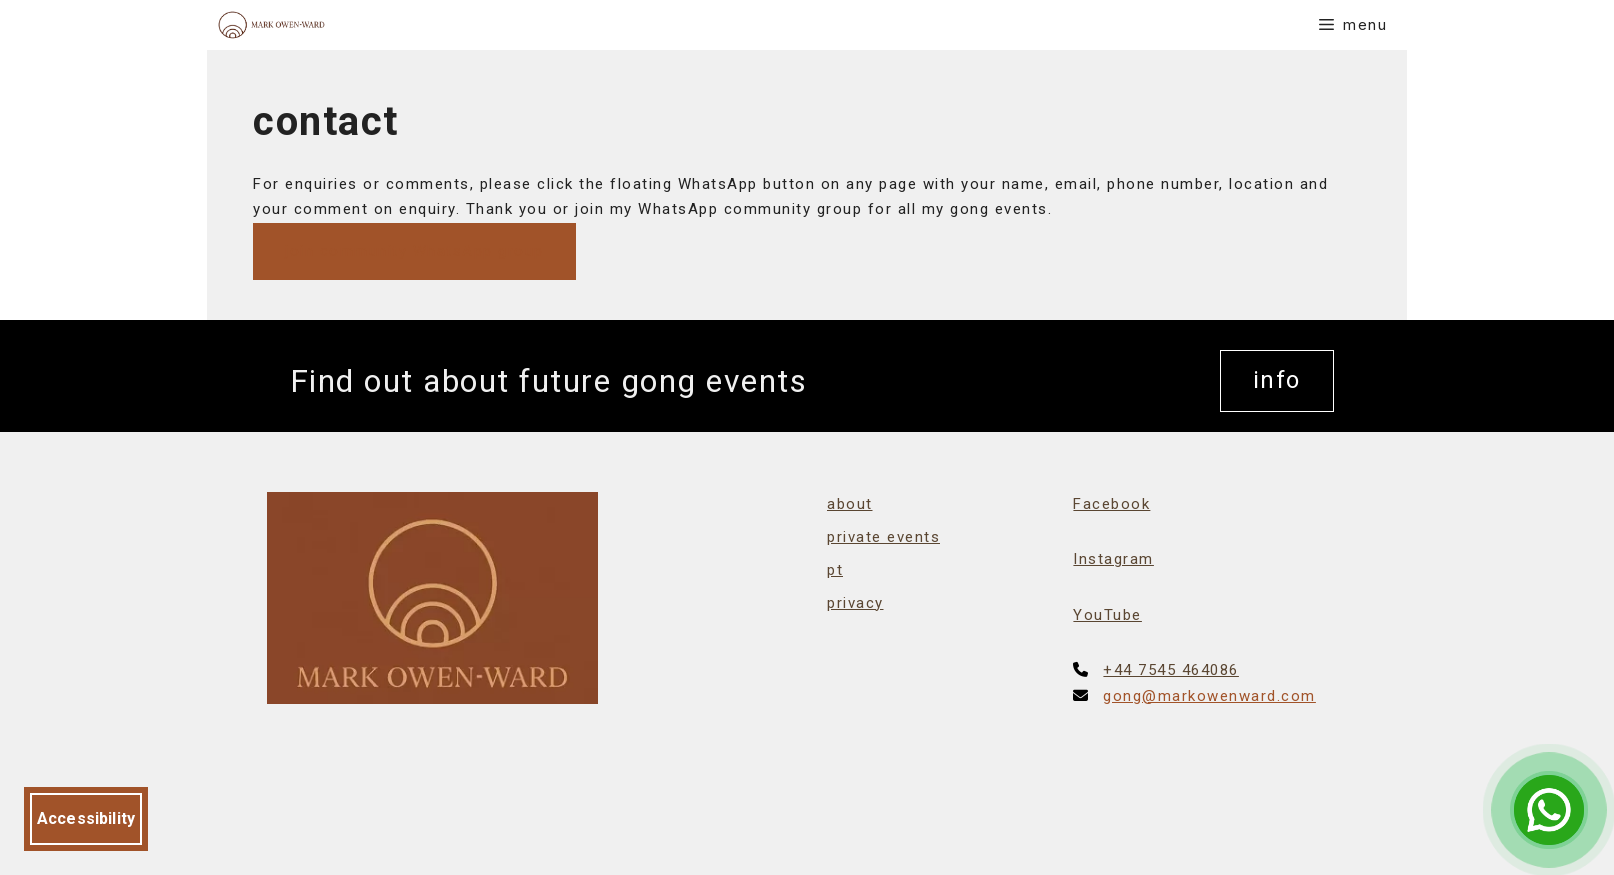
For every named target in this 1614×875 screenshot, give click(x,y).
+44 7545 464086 (1171, 670)
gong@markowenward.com (1209, 696)
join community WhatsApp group (414, 251)
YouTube (1107, 615)
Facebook (1111, 504)
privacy (855, 603)
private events (883, 537)
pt (835, 570)
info (1277, 380)
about (850, 504)
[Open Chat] (1549, 810)
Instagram (1113, 559)
